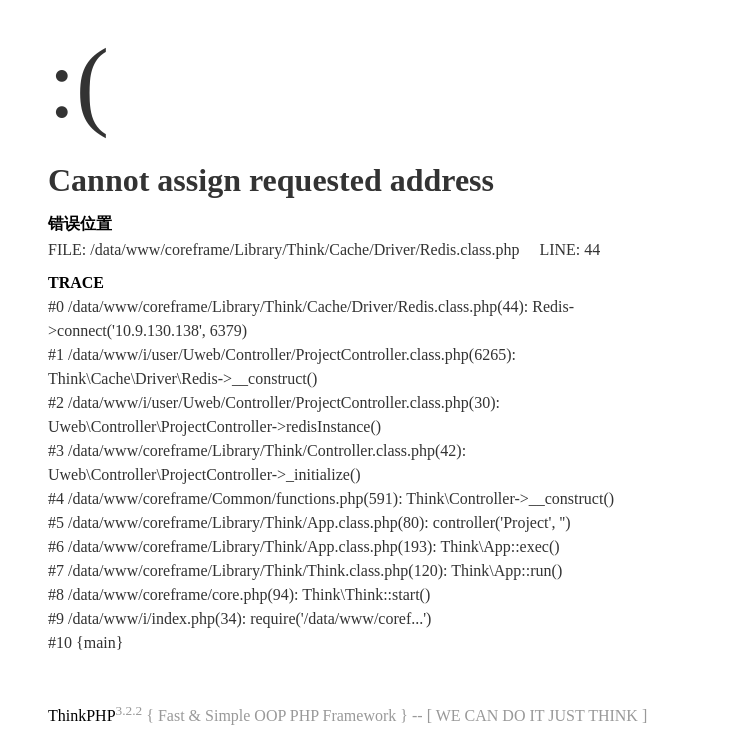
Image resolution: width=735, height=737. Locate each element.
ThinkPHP (82, 715)
